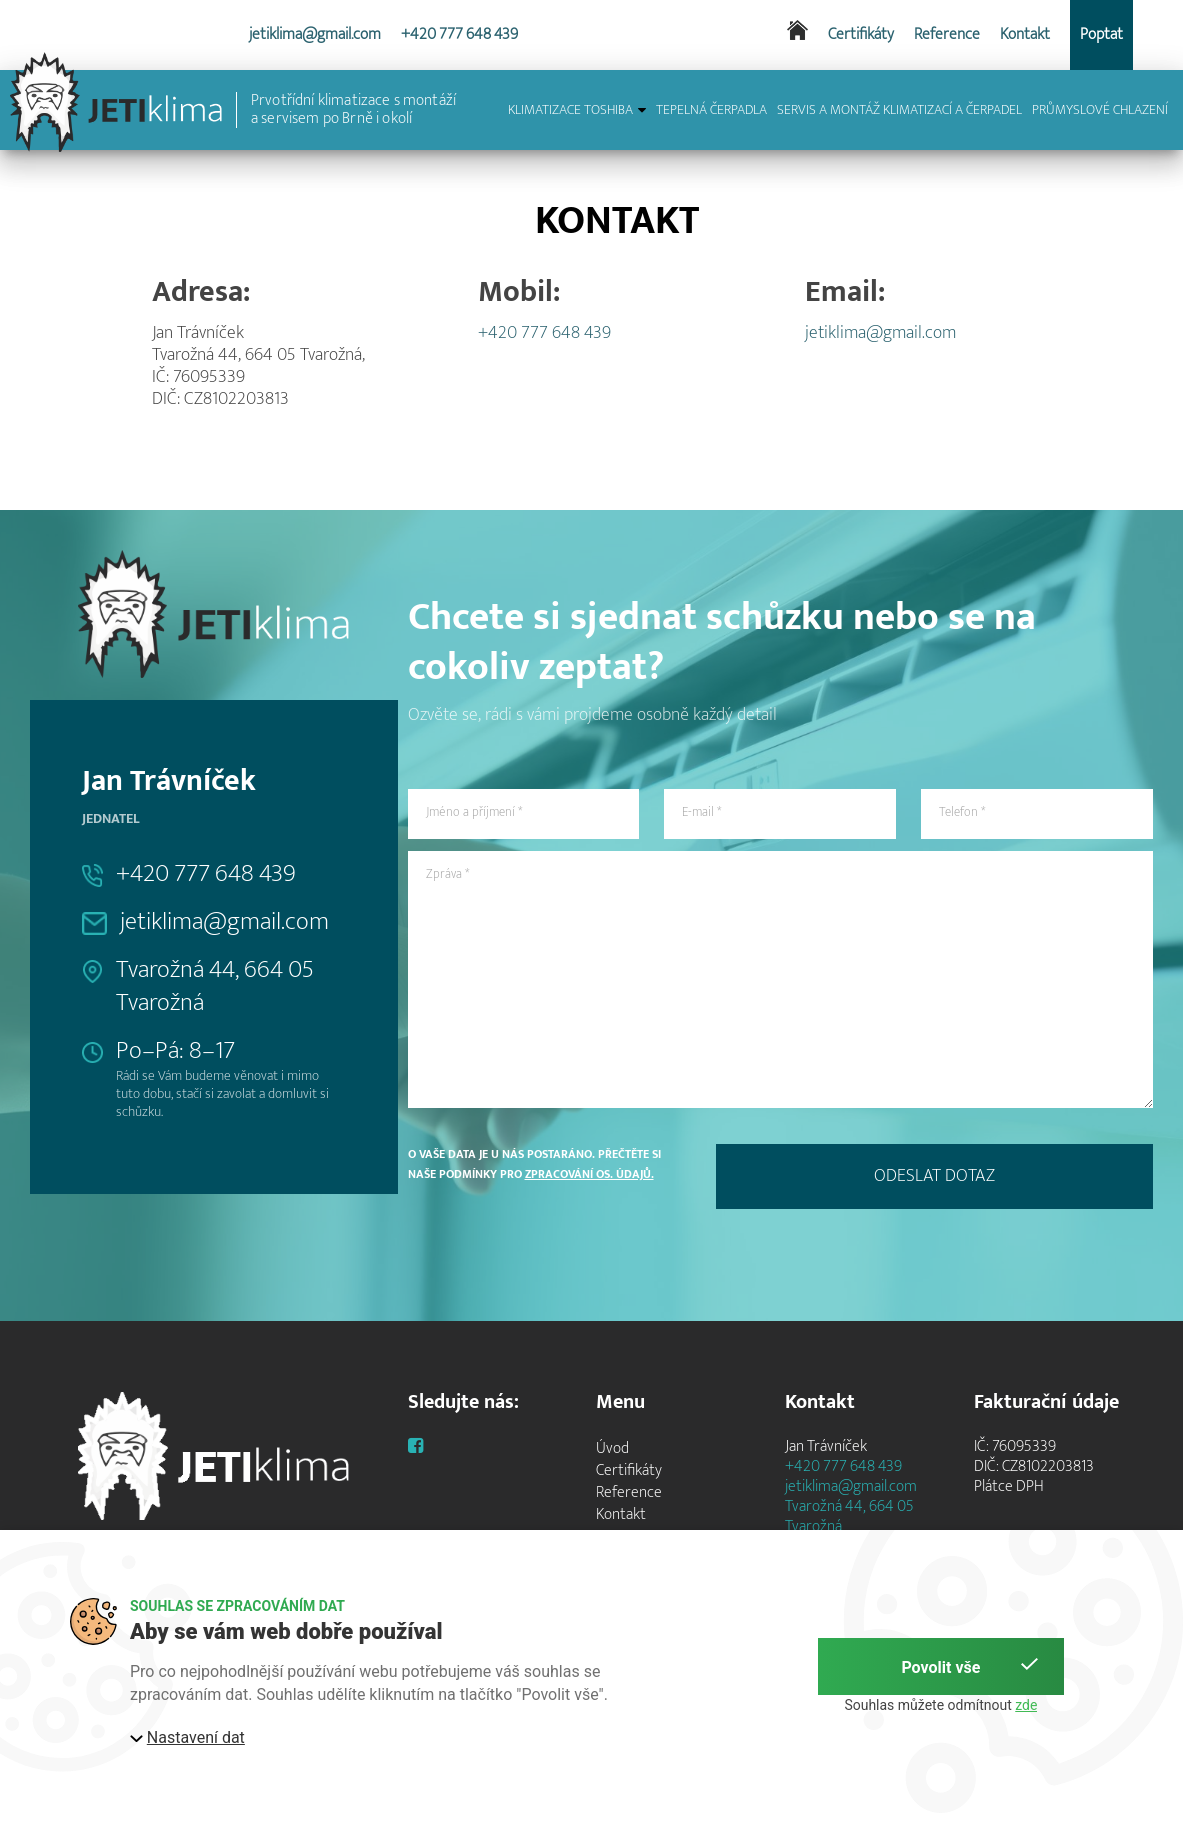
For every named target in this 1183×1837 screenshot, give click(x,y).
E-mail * (701, 812)
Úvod (612, 1448)
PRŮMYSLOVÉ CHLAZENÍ (1100, 109)
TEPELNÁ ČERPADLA (711, 109)
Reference (947, 35)
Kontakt (1025, 35)
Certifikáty (861, 35)
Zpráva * (447, 874)
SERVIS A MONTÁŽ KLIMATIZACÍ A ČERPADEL (899, 109)
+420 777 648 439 (459, 35)
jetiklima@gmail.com (315, 35)
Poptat (1101, 34)
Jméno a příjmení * (474, 812)
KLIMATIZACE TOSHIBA (577, 109)
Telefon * (962, 812)
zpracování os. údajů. (589, 1174)
